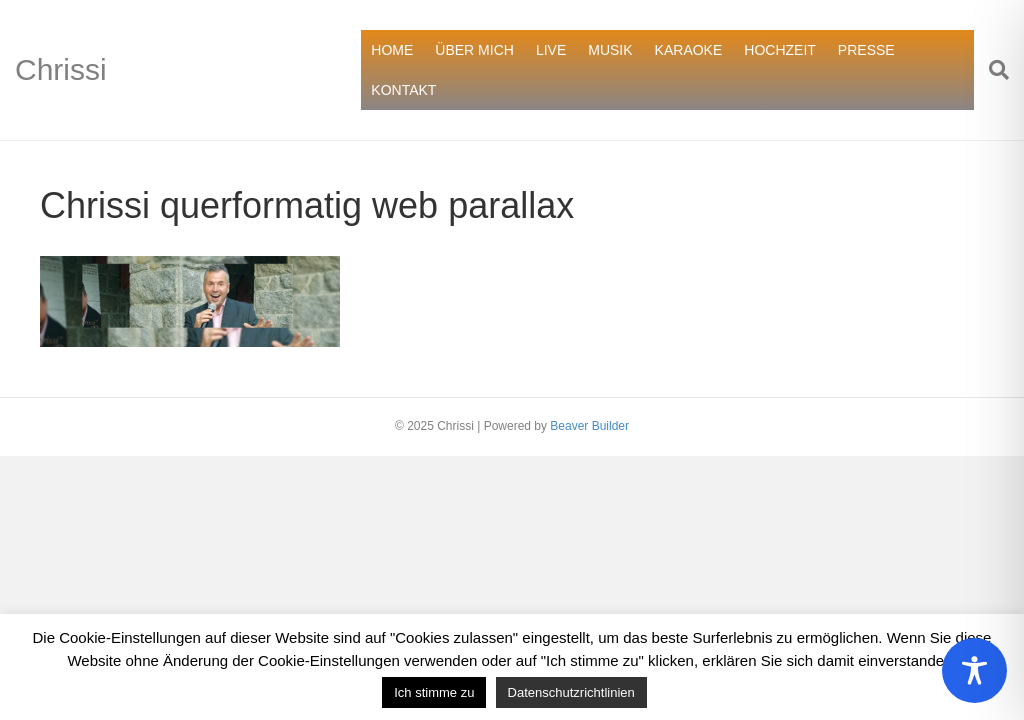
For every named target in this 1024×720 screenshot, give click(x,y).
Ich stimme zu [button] (434, 692)
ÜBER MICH (474, 50)
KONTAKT (403, 90)
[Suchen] (991, 70)
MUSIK (610, 50)
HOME (392, 50)
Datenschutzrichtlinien (571, 692)
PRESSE (866, 50)
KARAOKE (689, 50)
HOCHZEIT (780, 50)
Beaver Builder (589, 426)
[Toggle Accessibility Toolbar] (974, 670)
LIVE (551, 50)
